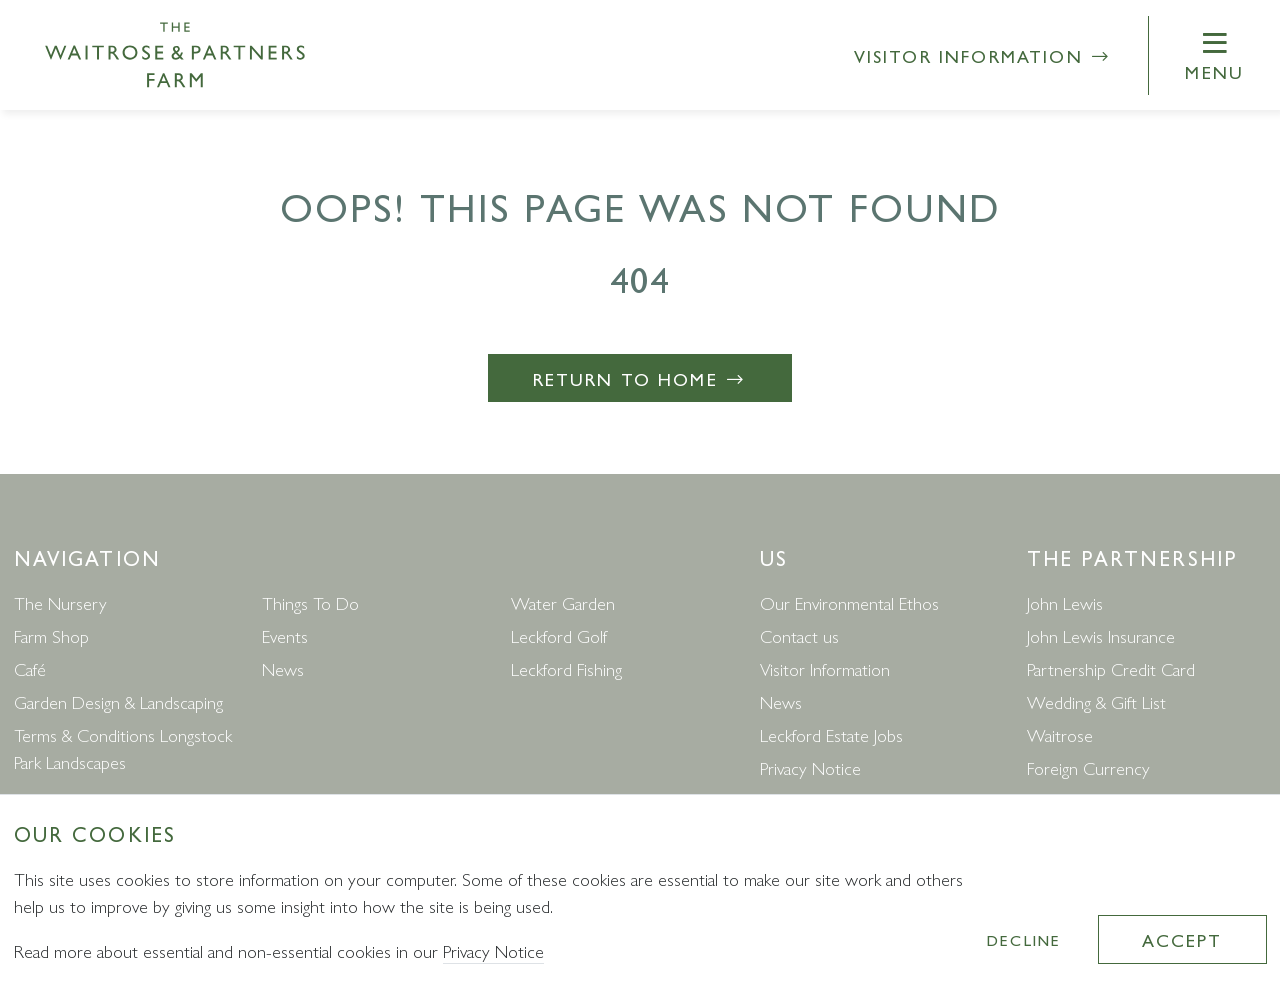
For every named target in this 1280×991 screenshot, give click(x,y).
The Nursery (60, 602)
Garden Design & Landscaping (118, 701)
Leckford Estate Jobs (831, 734)
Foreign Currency (1088, 767)
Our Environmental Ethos (849, 602)
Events (285, 635)
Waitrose (1060, 734)
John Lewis (1065, 602)
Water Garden (563, 602)
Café (30, 668)
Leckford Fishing (566, 668)
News (283, 668)
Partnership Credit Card (1111, 668)
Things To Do (310, 602)
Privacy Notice (810, 767)
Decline (1024, 939)
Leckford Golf (559, 635)
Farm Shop (51, 635)
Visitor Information (983, 55)
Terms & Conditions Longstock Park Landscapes (123, 748)
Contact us (799, 635)
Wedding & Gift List (1096, 701)
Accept (1182, 939)
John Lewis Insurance (1101, 635)
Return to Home (640, 378)
